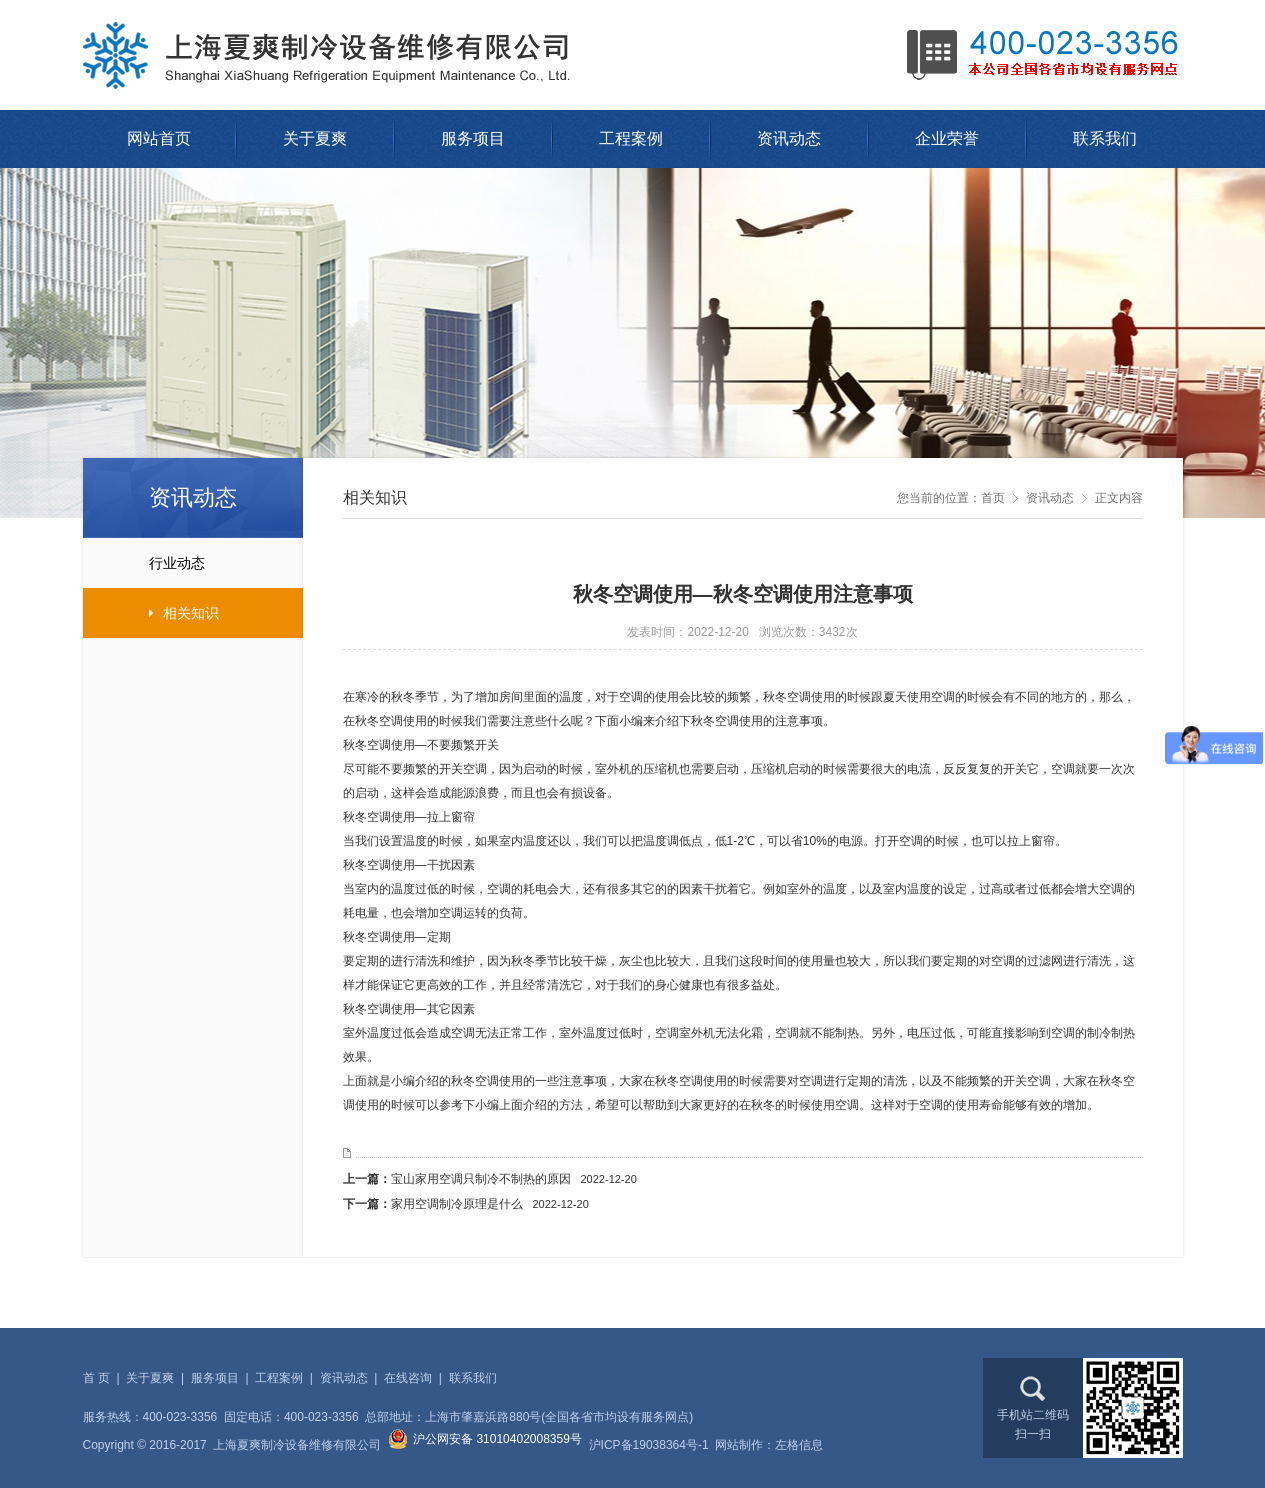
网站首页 (159, 138)
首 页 (96, 1378)
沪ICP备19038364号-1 (649, 1445)
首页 (993, 498)
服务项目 (473, 138)
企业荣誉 (947, 138)
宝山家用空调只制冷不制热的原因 (514, 1179)
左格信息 (799, 1445)
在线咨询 (408, 1378)
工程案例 (631, 138)
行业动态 (144, 563)
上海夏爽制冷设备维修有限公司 (333, 55)
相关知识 (151, 613)
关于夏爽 (315, 138)
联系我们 (1105, 138)
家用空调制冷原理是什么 (490, 1204)
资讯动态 (789, 138)
